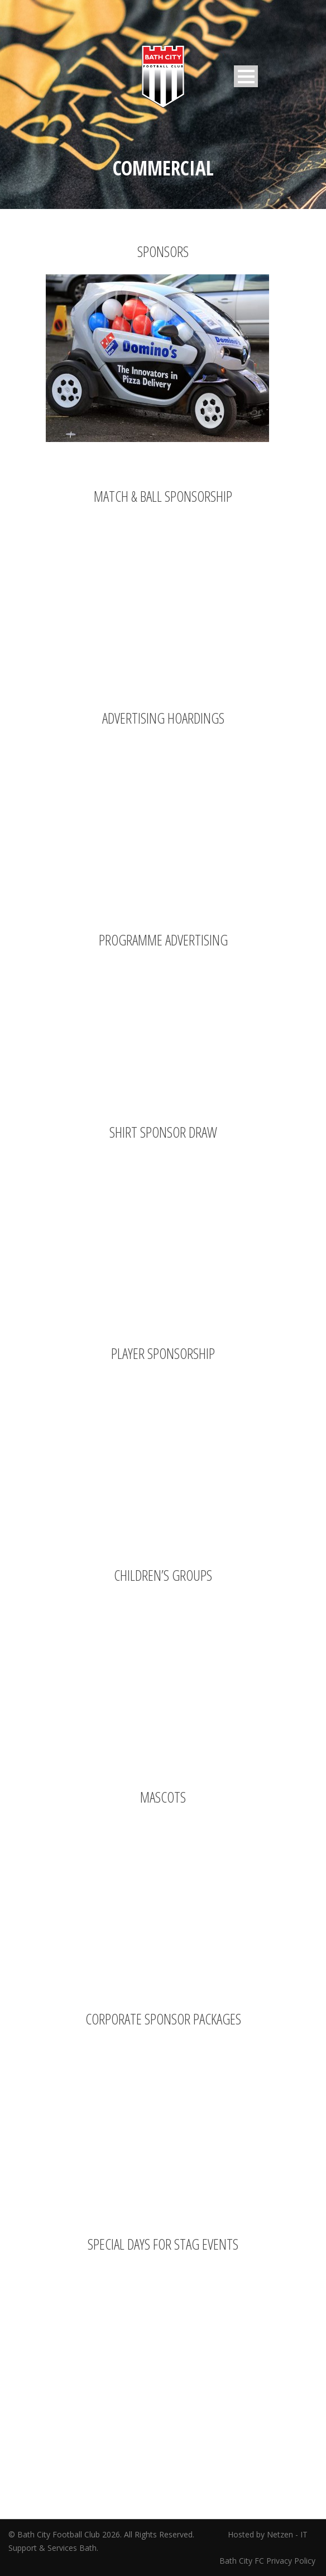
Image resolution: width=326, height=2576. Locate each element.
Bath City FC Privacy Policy (268, 2560)
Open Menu (246, 76)
